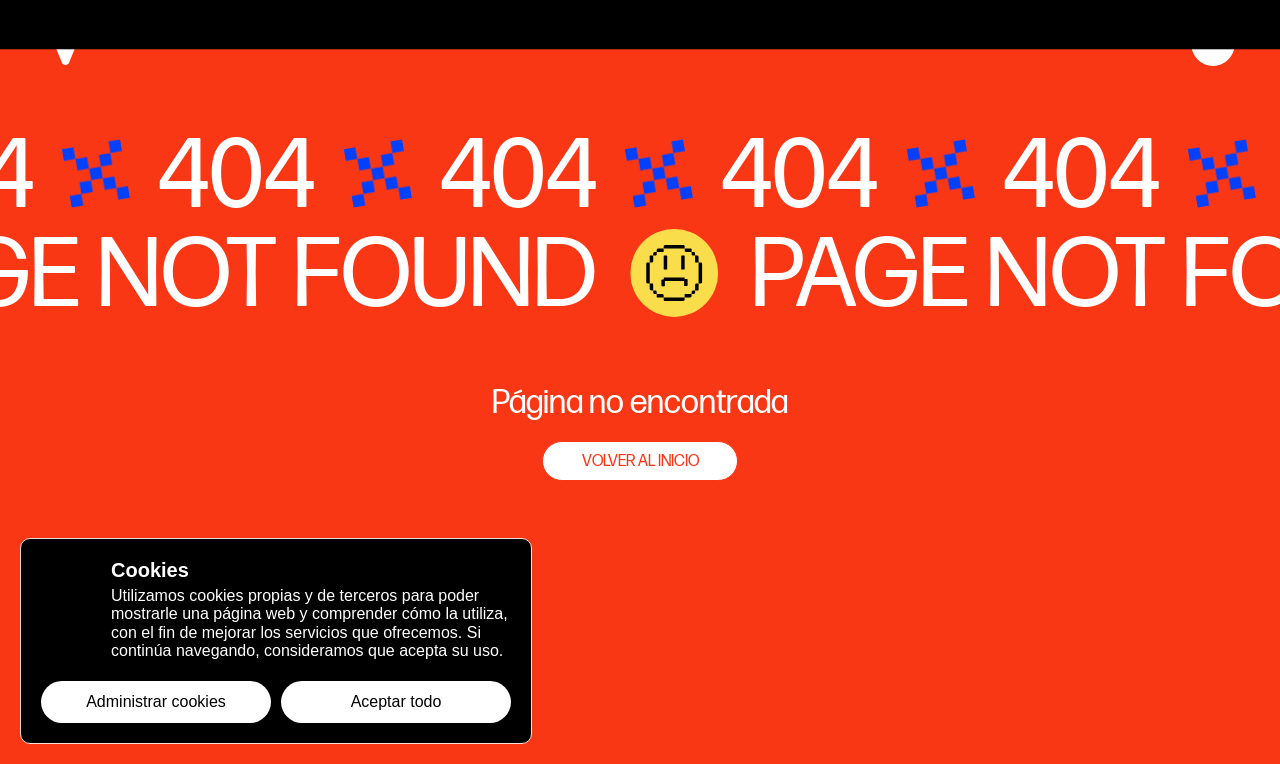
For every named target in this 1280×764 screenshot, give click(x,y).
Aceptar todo (396, 701)
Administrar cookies (156, 701)
